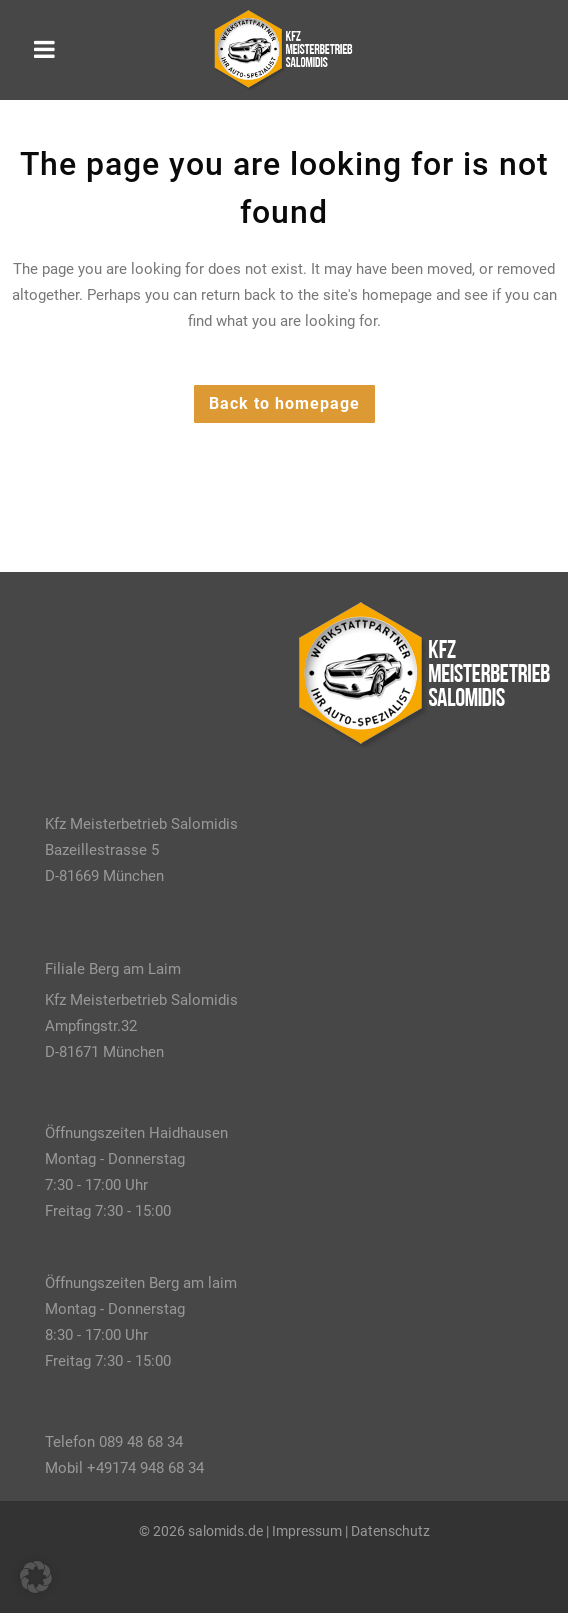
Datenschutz (390, 1531)
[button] (36, 1577)
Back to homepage (284, 403)
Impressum (307, 1531)
